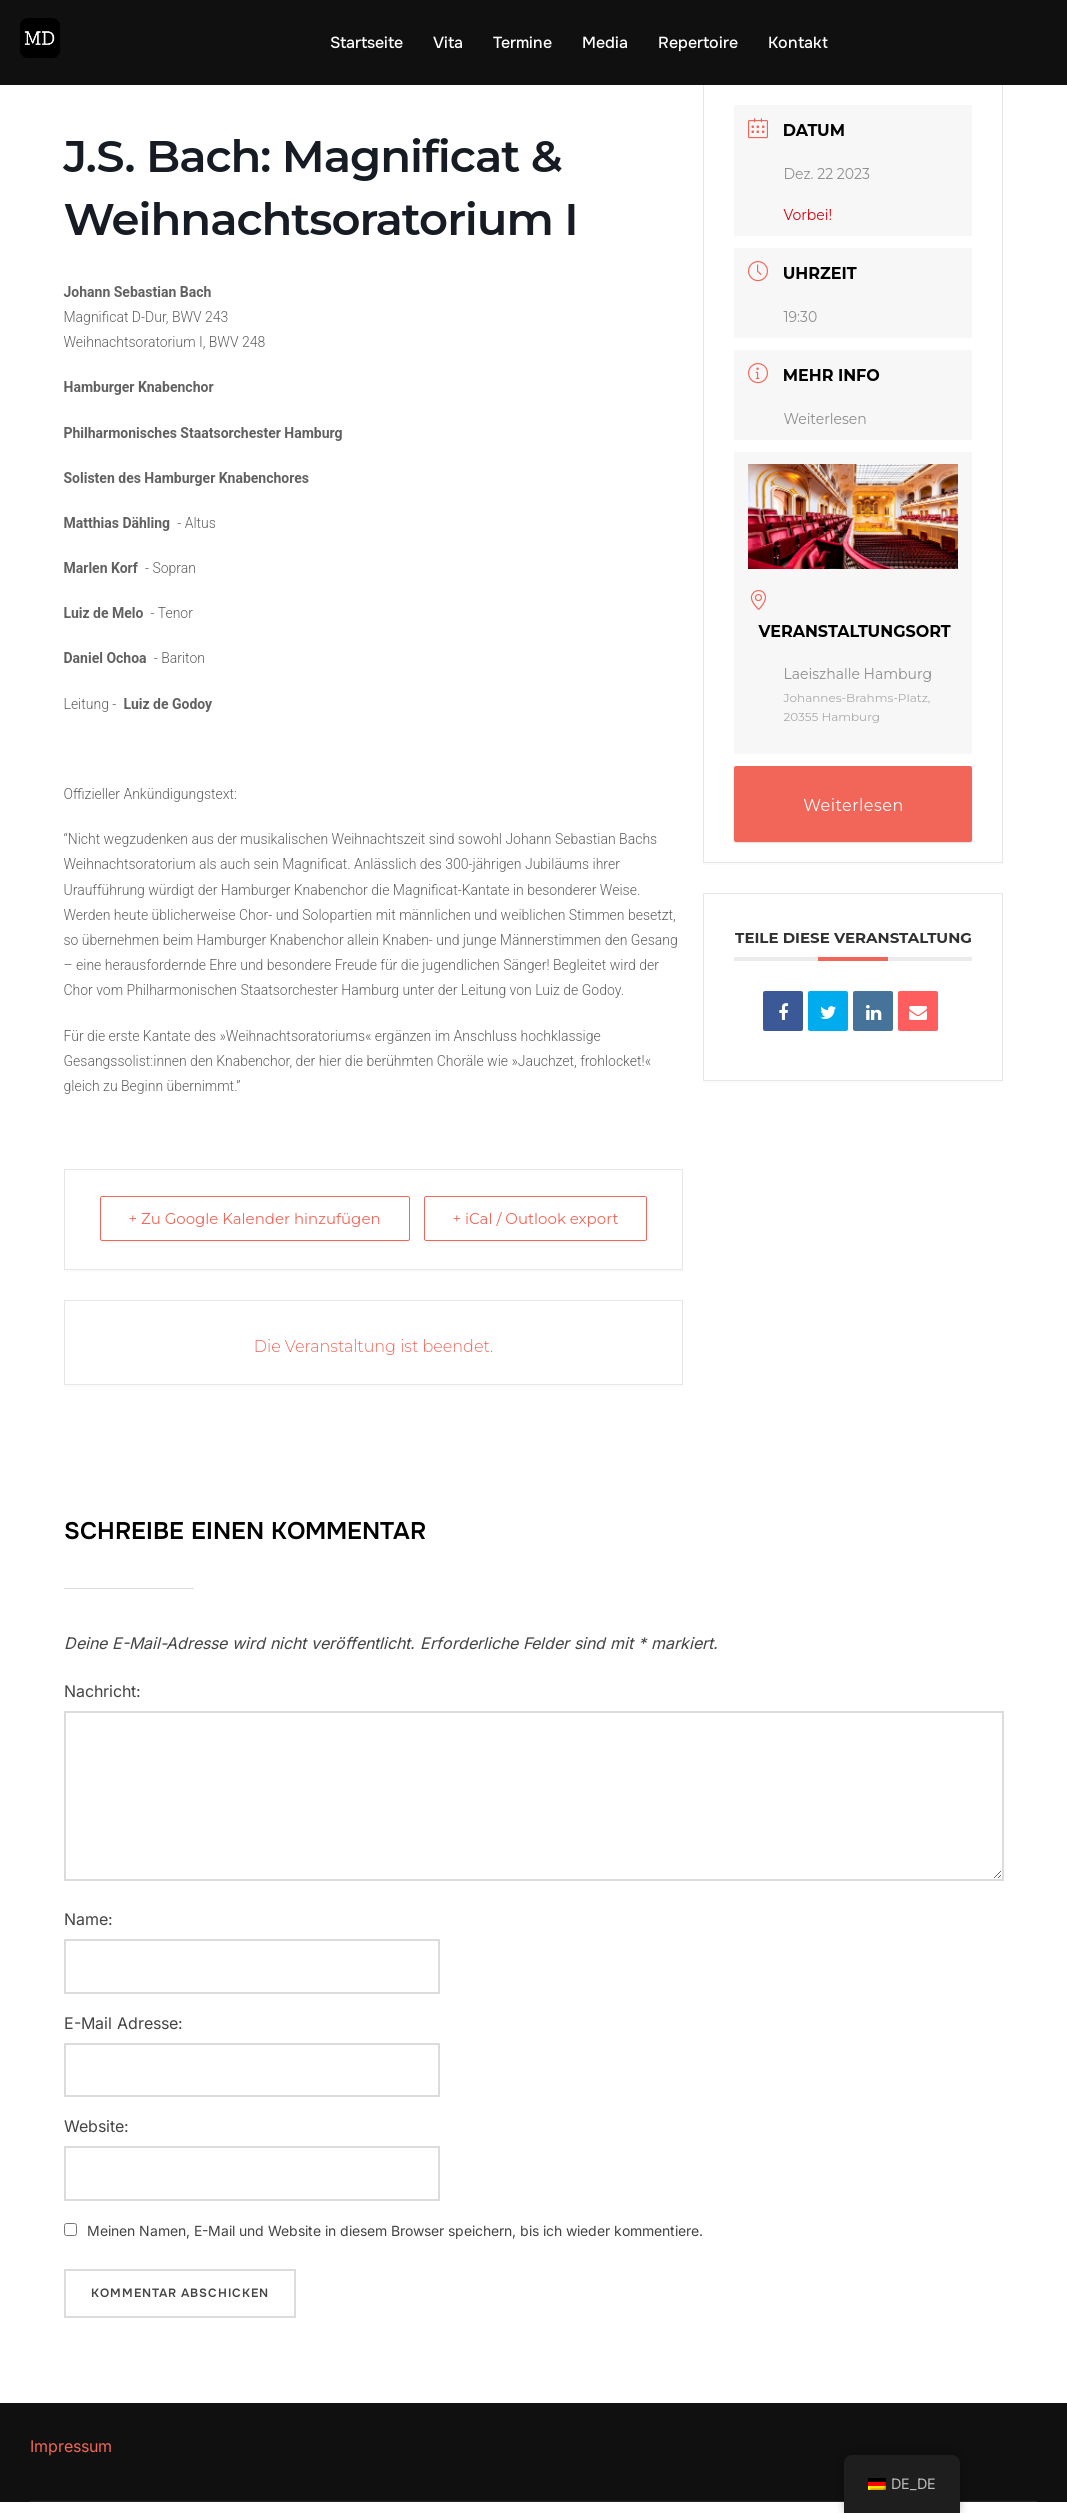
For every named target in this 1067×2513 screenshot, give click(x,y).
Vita (448, 42)
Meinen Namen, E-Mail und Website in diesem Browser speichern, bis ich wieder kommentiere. (395, 2241)
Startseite (366, 42)
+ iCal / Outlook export (535, 1229)
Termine (522, 42)
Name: (88, 1930)
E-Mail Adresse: (123, 2034)
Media (605, 42)
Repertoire (698, 42)
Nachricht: (102, 1702)
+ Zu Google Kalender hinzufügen (255, 1229)
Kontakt (798, 42)
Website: (96, 2137)
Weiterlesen (824, 430)
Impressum (71, 2457)
